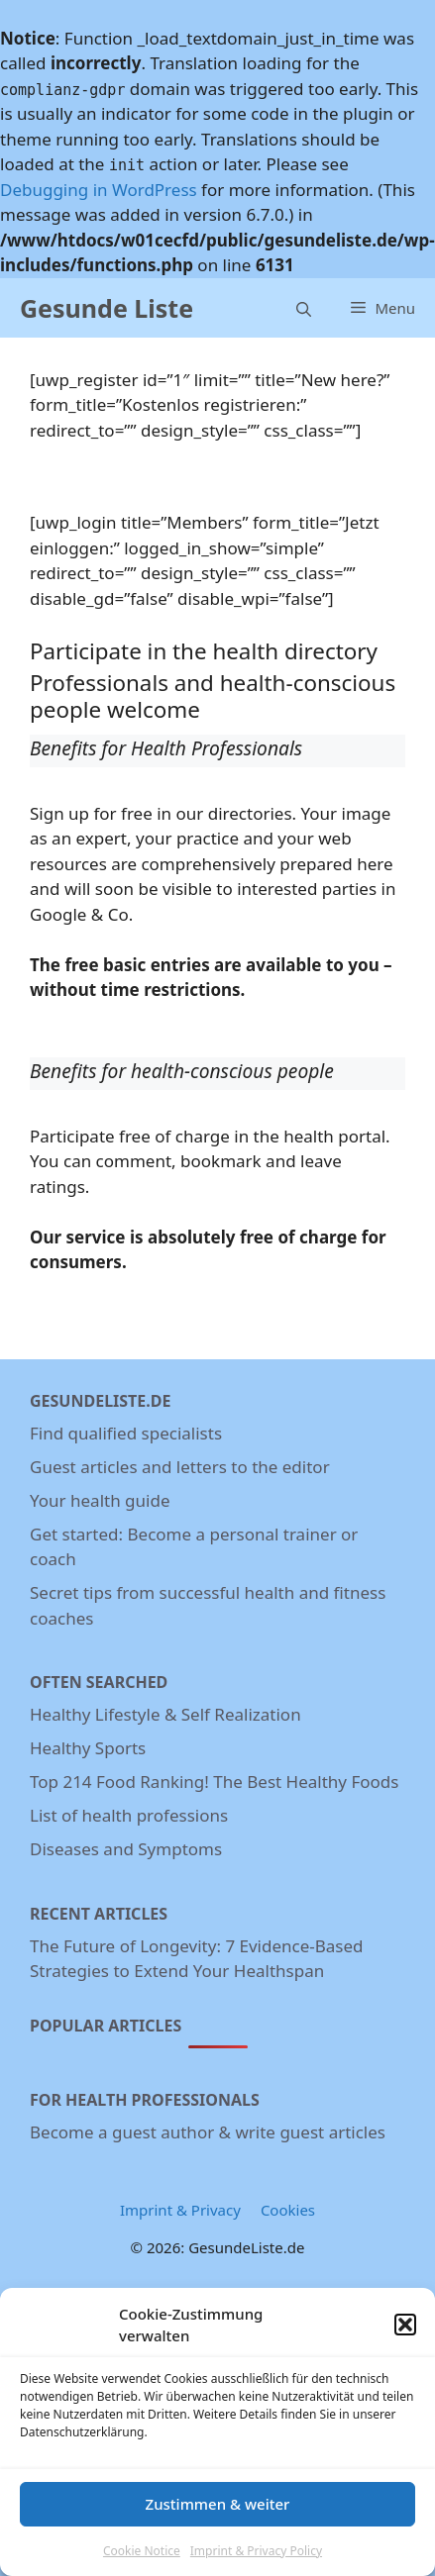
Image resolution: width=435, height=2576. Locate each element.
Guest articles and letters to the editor (180, 1466)
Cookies (288, 2210)
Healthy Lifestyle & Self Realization (165, 1714)
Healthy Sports (88, 1747)
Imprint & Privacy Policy (256, 2553)
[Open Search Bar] (303, 307)
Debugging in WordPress (98, 189)
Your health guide (99, 1500)
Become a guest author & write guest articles (207, 2132)
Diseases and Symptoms (126, 1848)
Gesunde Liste (106, 308)
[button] (405, 2327)
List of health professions (129, 1815)
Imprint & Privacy (180, 2210)
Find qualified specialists (126, 1433)
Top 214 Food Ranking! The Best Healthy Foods (214, 1781)
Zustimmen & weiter (218, 2507)
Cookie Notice (141, 2553)
